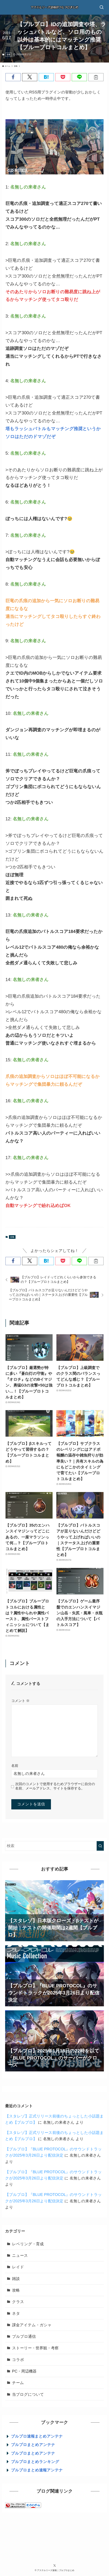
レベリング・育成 (28, 2244)
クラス (18, 2302)
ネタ (16, 2313)
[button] (13, 77)
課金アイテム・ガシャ (32, 2325)
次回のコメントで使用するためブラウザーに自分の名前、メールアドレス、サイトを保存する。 (55, 1786)
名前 (14, 1766)
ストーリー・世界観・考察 (35, 2348)
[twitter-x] (54, 2565)
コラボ (18, 2360)
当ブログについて (28, 2394)
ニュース (20, 2255)
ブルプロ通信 (24, 2336)
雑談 (16, 2279)
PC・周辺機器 (24, 2371)
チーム (18, 2383)
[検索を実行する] (100, 1846)
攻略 (9, 54)
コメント (20, 1701)
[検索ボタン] (101, 7)
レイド (18, 2267)
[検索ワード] (54, 1846)
